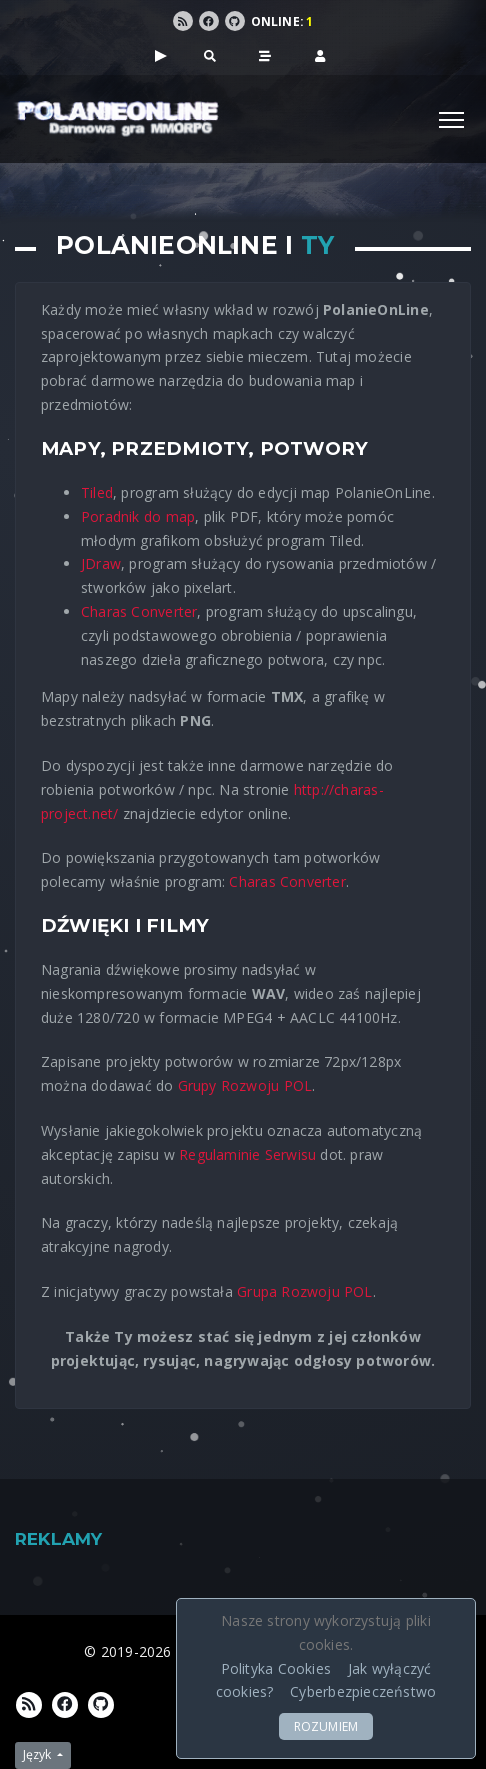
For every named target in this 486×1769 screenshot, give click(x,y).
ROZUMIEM (326, 1726)
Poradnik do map (138, 516)
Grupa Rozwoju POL (305, 1291)
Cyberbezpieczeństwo (363, 1691)
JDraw (101, 563)
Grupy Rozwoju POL (245, 1085)
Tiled (97, 492)
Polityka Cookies (276, 1668)
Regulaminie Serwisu (247, 1154)
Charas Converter (139, 611)
